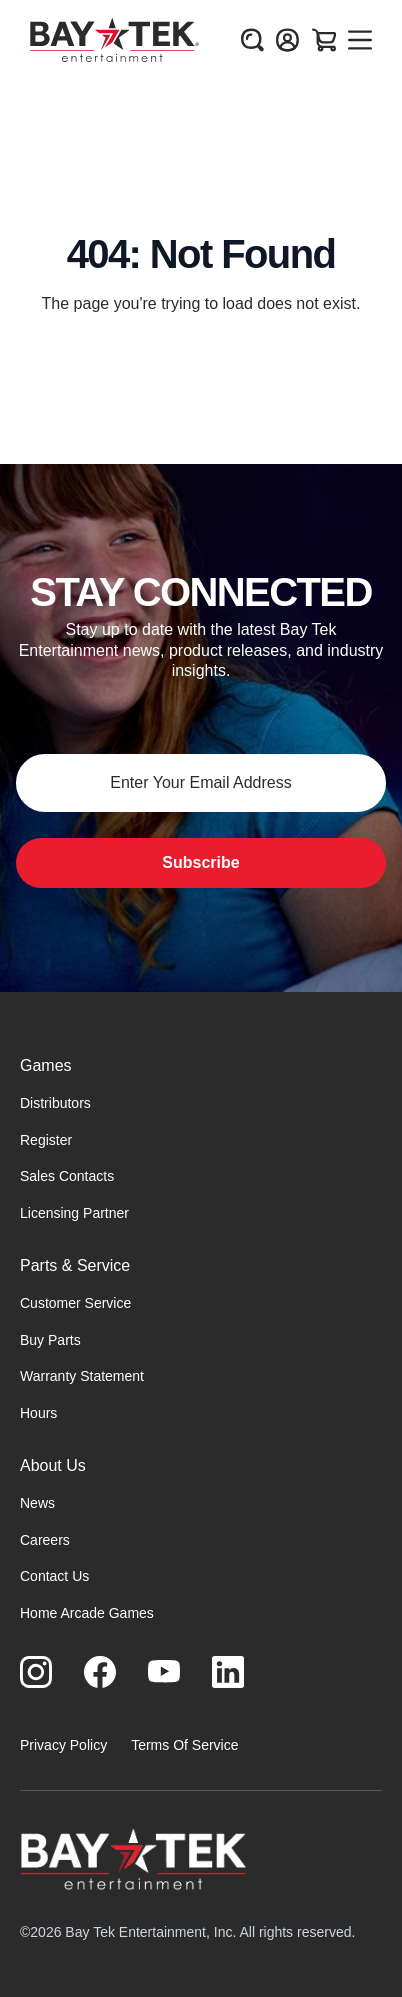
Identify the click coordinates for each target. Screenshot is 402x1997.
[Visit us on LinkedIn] (228, 1672)
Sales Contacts (67, 1176)
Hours (38, 1413)
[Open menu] (360, 40)
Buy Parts (50, 1340)
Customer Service (75, 1303)
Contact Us (54, 1576)
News (37, 1503)
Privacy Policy (63, 1745)
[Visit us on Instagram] (36, 1672)
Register (46, 1140)
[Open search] (252, 40)
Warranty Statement (82, 1376)
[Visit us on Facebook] (100, 1672)
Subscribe (200, 862)
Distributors (55, 1103)
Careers (45, 1540)
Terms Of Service (184, 1745)
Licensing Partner (74, 1213)
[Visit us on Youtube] (164, 1672)
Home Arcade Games (87, 1613)
